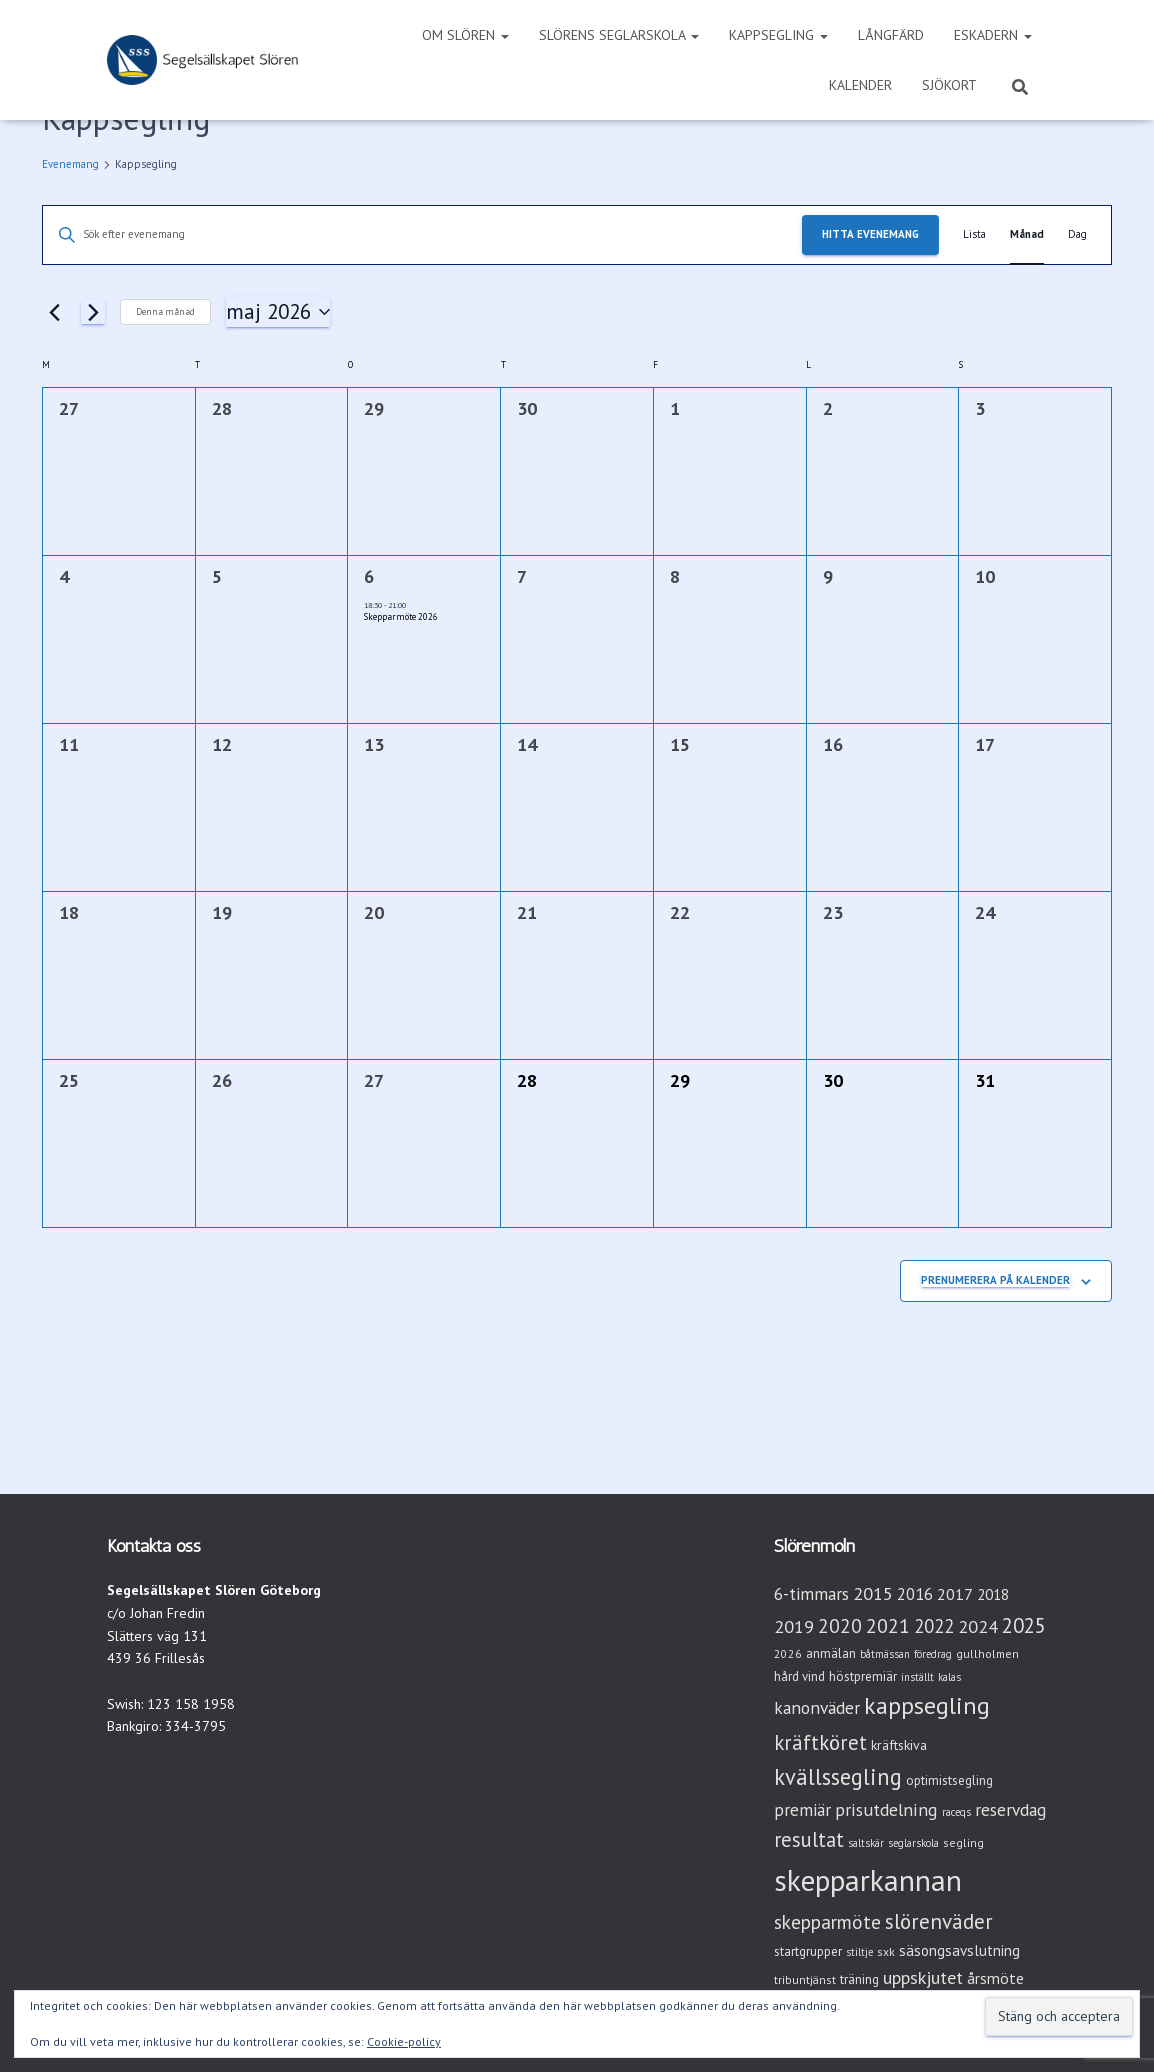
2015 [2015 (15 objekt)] (873, 1593)
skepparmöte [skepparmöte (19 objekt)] (827, 1921)
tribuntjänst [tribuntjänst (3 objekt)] (805, 1979)
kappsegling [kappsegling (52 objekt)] (927, 1705)
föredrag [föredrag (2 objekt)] (933, 1654)
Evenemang (70, 164)
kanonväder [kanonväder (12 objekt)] (817, 1707)
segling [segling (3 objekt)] (963, 1842)
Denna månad (165, 311)
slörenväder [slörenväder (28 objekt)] (939, 1921)
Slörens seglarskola (619, 35)
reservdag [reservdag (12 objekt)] (1010, 1809)
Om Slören (465, 35)
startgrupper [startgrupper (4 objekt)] (808, 1951)
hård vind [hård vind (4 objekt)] (799, 1676)
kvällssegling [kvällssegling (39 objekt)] (838, 1776)
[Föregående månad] (54, 312)
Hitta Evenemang (870, 234)
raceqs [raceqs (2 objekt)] (956, 1812)
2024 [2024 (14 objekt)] (978, 1626)
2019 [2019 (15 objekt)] (794, 1626)
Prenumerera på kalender (995, 1280)
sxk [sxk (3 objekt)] (886, 1951)
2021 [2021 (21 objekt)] (888, 1625)
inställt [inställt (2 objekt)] (917, 1677)
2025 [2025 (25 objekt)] (1024, 1625)
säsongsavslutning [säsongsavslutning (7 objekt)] (959, 1950)
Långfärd (891, 35)
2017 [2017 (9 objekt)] (955, 1594)
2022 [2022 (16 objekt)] (934, 1626)
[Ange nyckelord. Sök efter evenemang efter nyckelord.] (422, 235)
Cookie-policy (404, 2041)
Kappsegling (778, 35)
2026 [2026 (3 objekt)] (788, 1653)
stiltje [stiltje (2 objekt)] (859, 1952)
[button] (504, 35)
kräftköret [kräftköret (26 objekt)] (820, 1742)
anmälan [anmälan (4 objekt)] (831, 1653)
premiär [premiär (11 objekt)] (802, 1810)
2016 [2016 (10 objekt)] (915, 1594)
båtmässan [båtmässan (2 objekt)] (885, 1654)
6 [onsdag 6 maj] (369, 576)
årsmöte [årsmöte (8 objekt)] (995, 1978)
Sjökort (949, 85)
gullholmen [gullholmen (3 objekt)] (987, 1653)
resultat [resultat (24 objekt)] (809, 1839)
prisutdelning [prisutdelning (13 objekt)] (886, 1809)
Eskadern (993, 35)
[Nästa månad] (93, 312)
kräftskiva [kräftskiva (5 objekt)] (899, 1745)
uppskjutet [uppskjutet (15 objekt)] (923, 1977)
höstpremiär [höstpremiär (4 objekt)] (863, 1676)
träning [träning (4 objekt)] (859, 1979)
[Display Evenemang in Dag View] (1077, 235)
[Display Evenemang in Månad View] (1027, 235)
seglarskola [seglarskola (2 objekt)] (913, 1843)
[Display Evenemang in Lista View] (974, 235)
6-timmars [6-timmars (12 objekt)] (811, 1593)
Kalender (860, 85)
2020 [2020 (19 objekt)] (840, 1625)
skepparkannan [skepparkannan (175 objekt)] (868, 1880)
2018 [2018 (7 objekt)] (993, 1594)
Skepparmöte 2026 (401, 616)
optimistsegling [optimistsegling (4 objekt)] (949, 1780)
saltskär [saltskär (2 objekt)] (866, 1843)
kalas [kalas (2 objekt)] (949, 1677)
